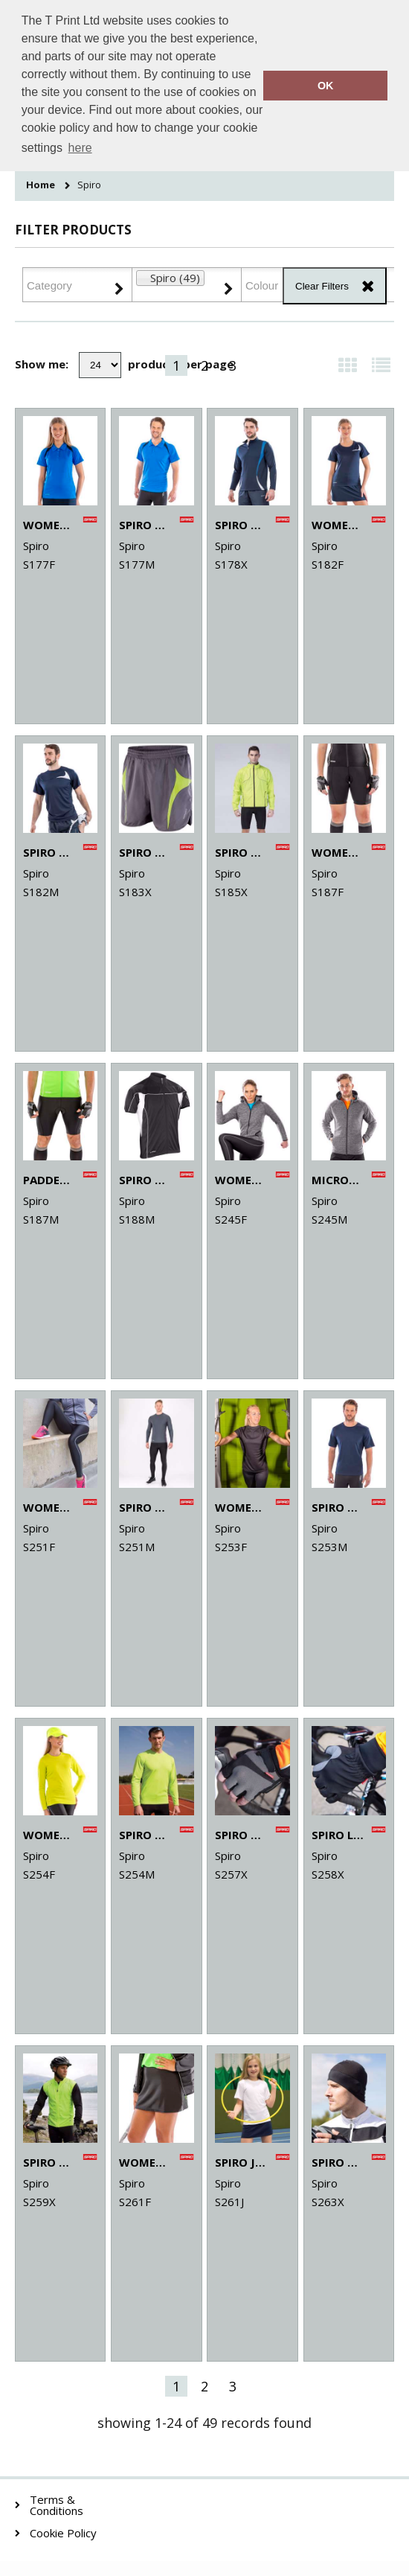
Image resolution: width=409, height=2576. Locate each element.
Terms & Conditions (56, 2505)
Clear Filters (322, 286)
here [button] (80, 147)
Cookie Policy (63, 2533)
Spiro (89, 185)
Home (40, 185)
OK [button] (326, 86)
